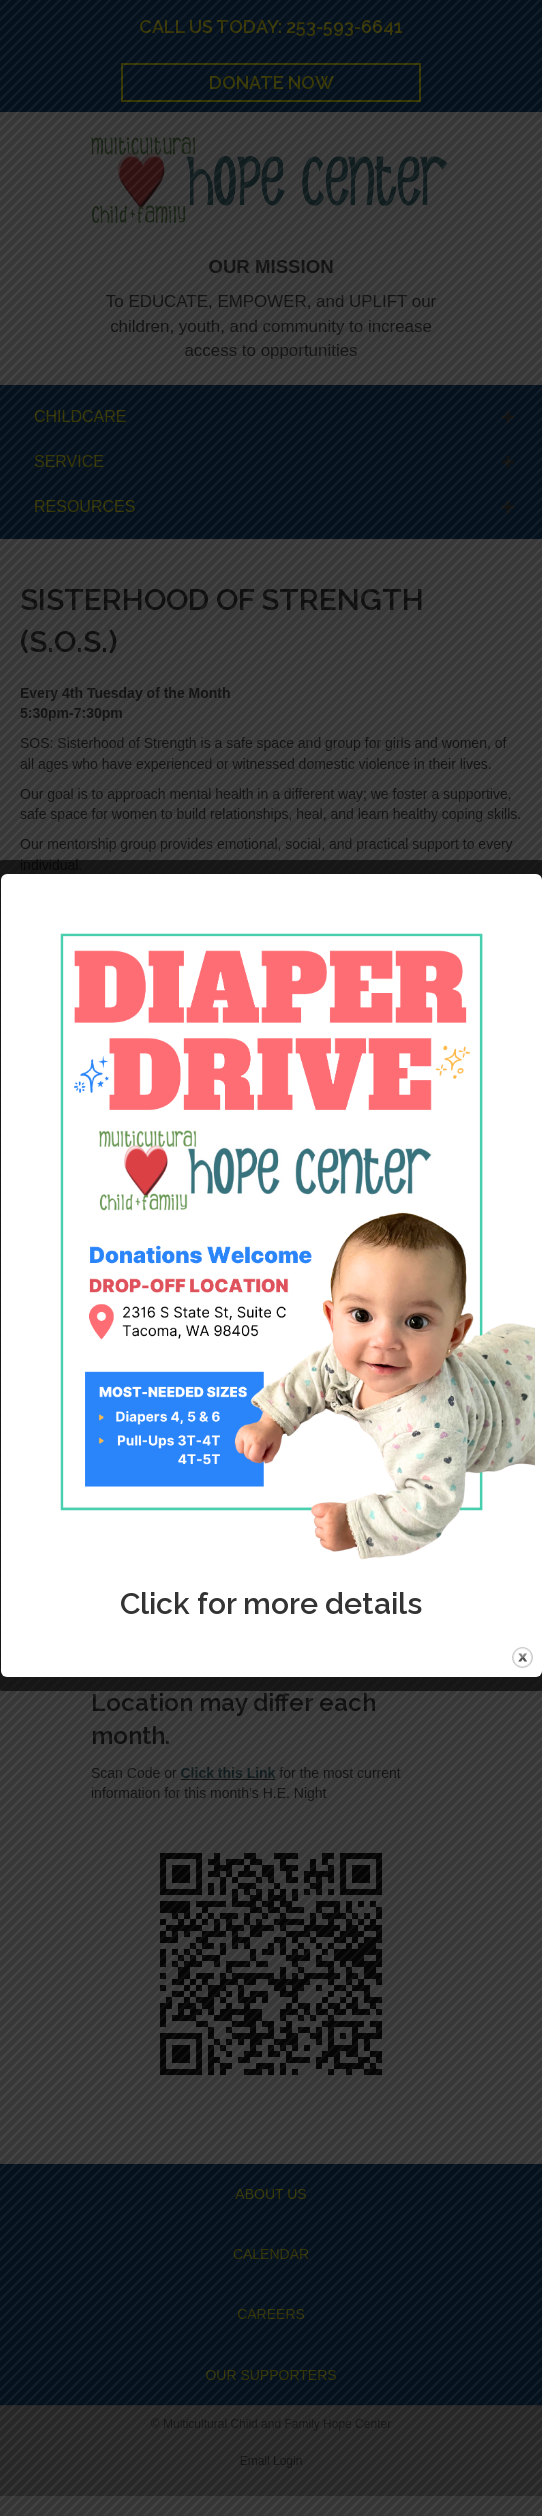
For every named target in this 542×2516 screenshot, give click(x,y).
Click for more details (271, 1603)
